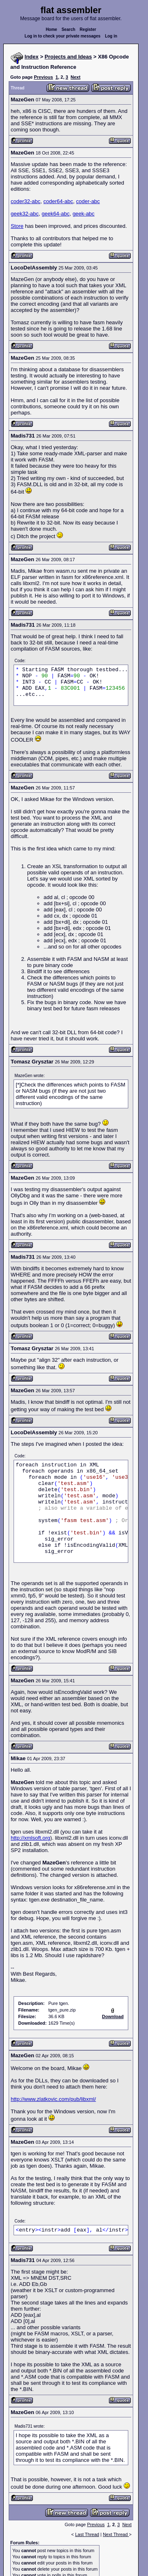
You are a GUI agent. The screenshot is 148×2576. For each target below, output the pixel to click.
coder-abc (88, 201)
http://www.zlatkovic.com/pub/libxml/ (53, 2099)
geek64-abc (55, 214)
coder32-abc (25, 201)
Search (68, 29)
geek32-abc (25, 214)
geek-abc (83, 214)
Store (17, 226)
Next (76, 77)
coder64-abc (58, 201)
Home (51, 29)
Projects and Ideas (68, 57)
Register (88, 29)
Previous (43, 77)
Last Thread (87, 2534)
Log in (111, 36)
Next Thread (116, 2534)
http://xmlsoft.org (30, 1838)
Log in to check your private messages (63, 36)
